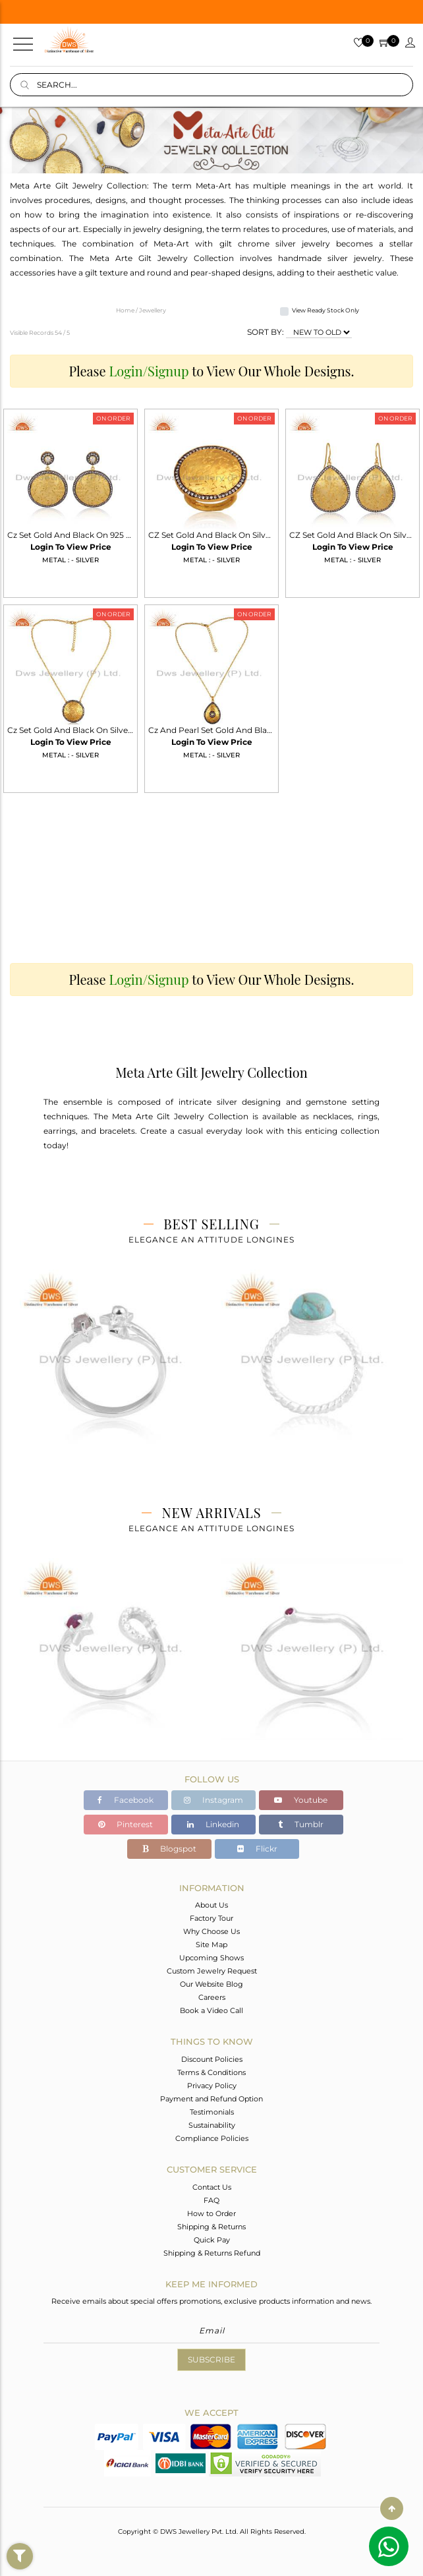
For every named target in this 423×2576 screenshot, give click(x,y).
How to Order (211, 2213)
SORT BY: (265, 332)
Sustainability (211, 2125)
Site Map (211, 1944)
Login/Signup (149, 371)
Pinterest (125, 1824)
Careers (211, 1997)
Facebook (126, 1800)
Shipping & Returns (211, 2226)
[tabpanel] (111, 1371)
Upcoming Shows (211, 1957)
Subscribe (211, 2359)
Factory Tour (211, 1918)
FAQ (211, 2200)
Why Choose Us (211, 1931)
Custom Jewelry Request (212, 1971)
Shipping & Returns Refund (211, 2253)
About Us (211, 1905)
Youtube (300, 1800)
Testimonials (212, 2112)
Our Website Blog (211, 1984)
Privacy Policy (212, 2085)
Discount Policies (211, 2059)
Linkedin (213, 1824)
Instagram (213, 1800)
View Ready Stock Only (325, 310)
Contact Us (211, 2187)
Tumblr (301, 1824)
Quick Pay (212, 2239)
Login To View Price (70, 547)
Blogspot (169, 1849)
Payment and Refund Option (211, 2098)
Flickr (257, 1849)
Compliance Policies (211, 2138)
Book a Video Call (211, 2010)
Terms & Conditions (211, 2072)
